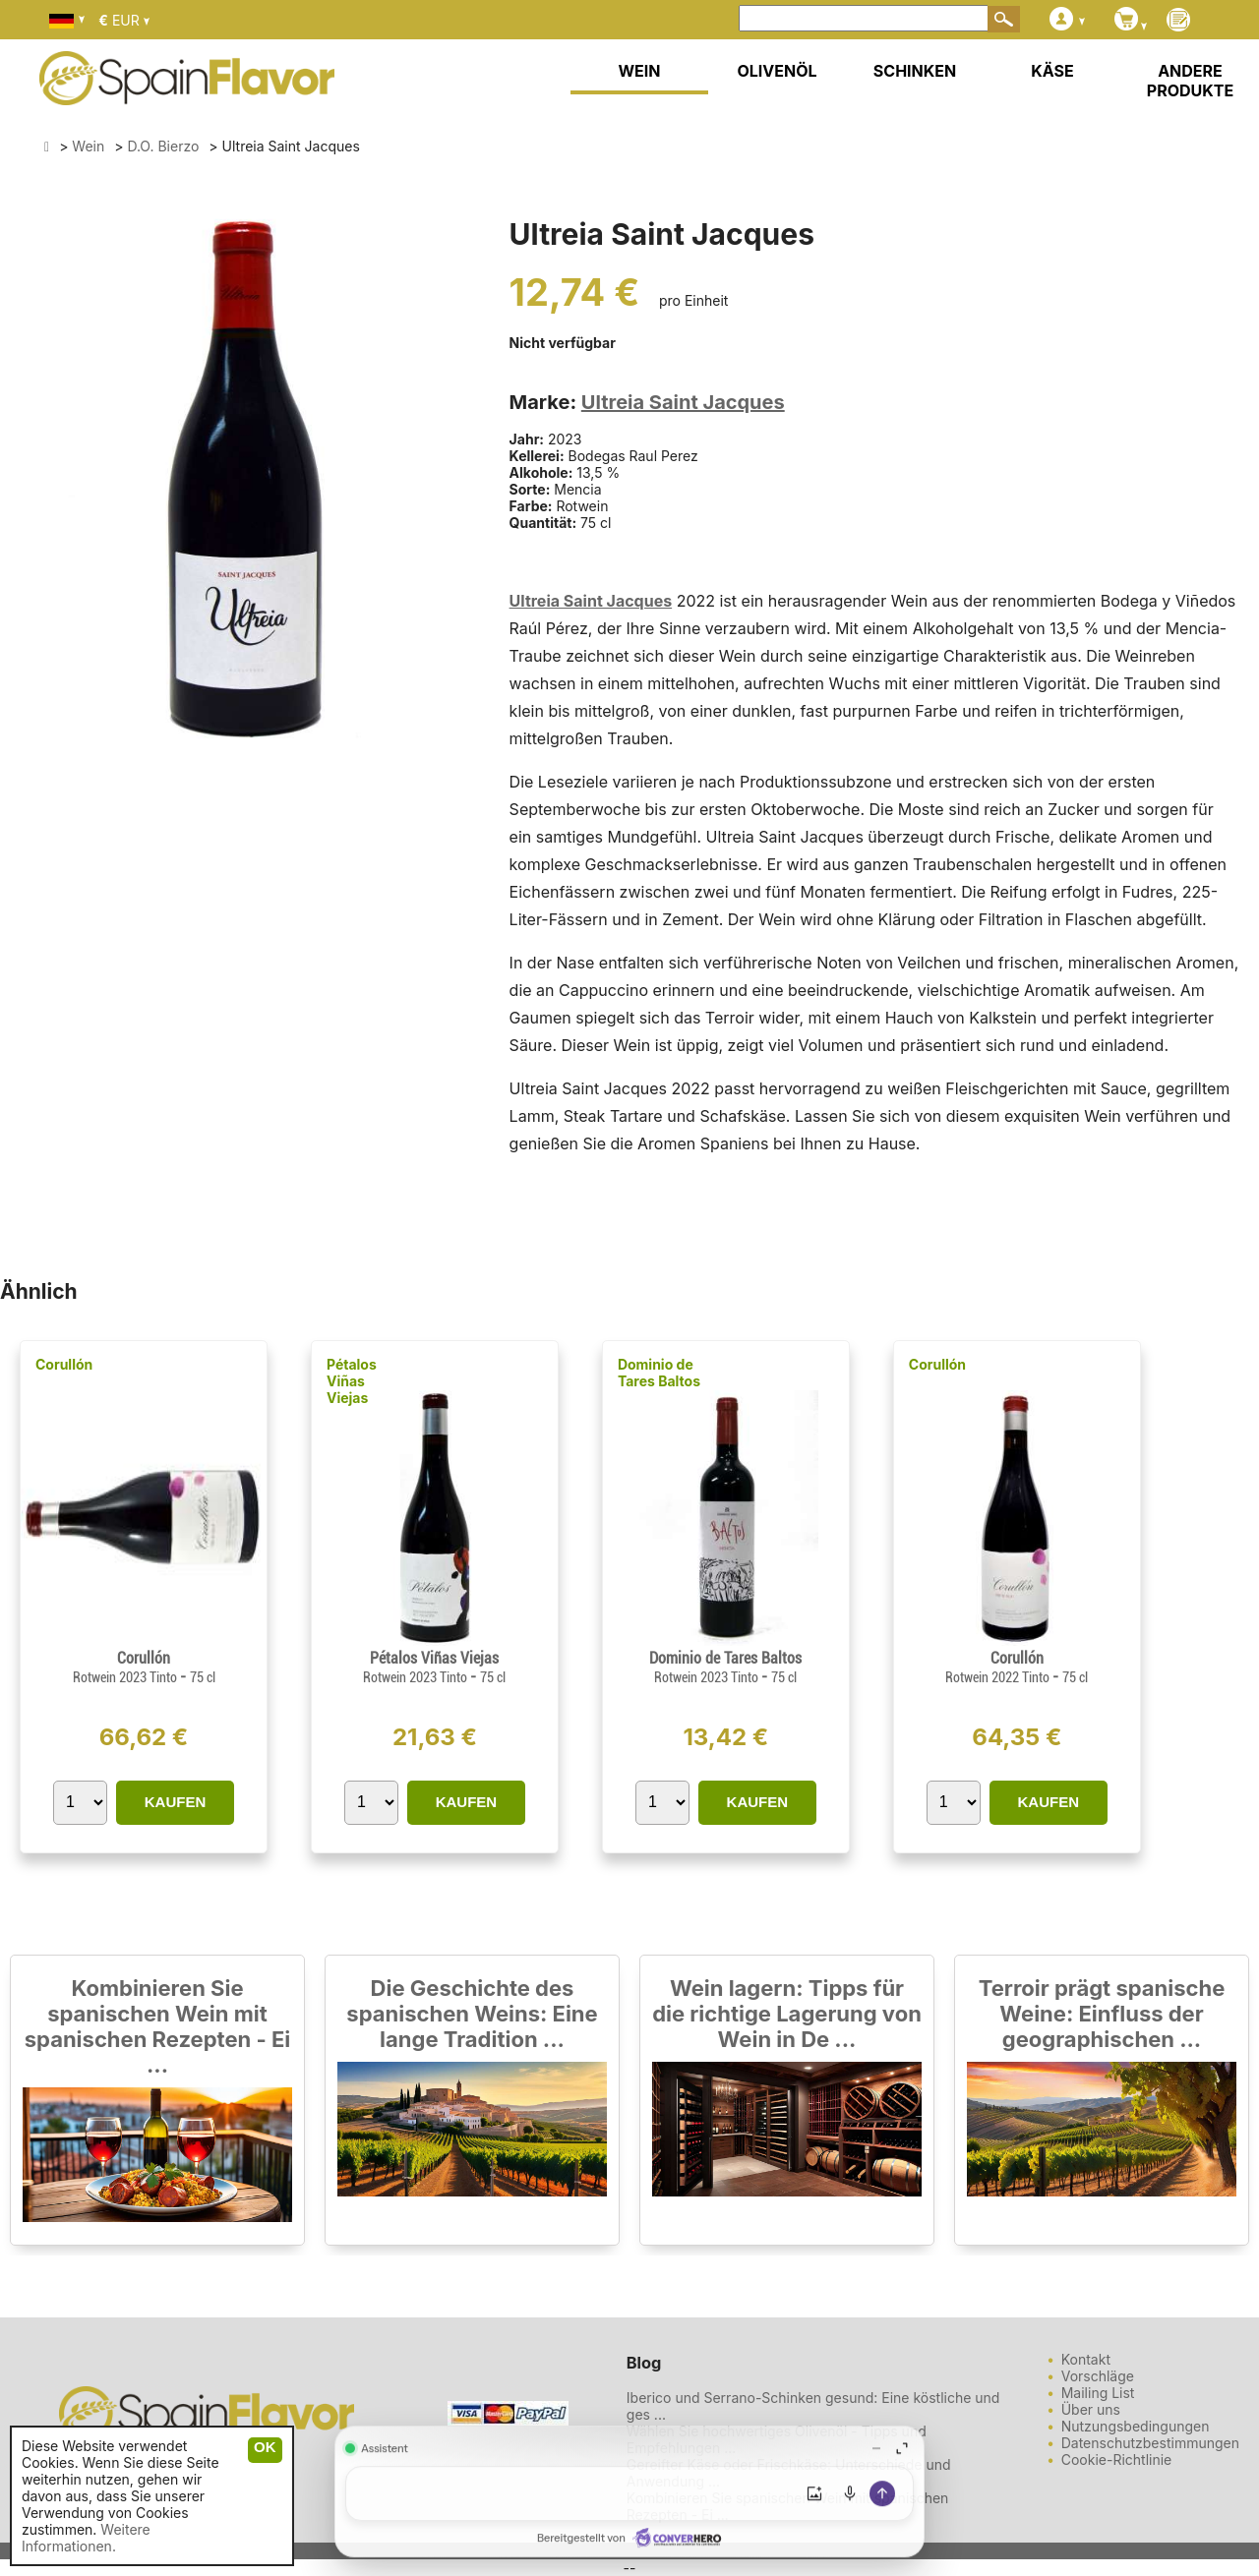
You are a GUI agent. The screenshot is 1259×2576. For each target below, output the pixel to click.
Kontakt (1085, 2359)
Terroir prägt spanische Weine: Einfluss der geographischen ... (1102, 2013)
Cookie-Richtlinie (1116, 2459)
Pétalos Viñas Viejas (352, 1381)
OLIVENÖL (776, 71)
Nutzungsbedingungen (1135, 2426)
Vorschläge (1097, 2376)
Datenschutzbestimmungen (1150, 2442)
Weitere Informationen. (86, 2537)
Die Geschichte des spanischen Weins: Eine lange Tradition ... (471, 2013)
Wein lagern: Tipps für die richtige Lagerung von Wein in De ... (787, 2013)
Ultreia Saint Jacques (683, 402)
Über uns (1090, 2409)
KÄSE (1052, 71)
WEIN (639, 71)
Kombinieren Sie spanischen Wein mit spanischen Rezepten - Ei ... (157, 2026)
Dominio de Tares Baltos (659, 1372)
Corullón (63, 1364)
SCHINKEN (914, 71)
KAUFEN (176, 1801)
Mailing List (1098, 2392)
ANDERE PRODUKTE (1190, 80)
